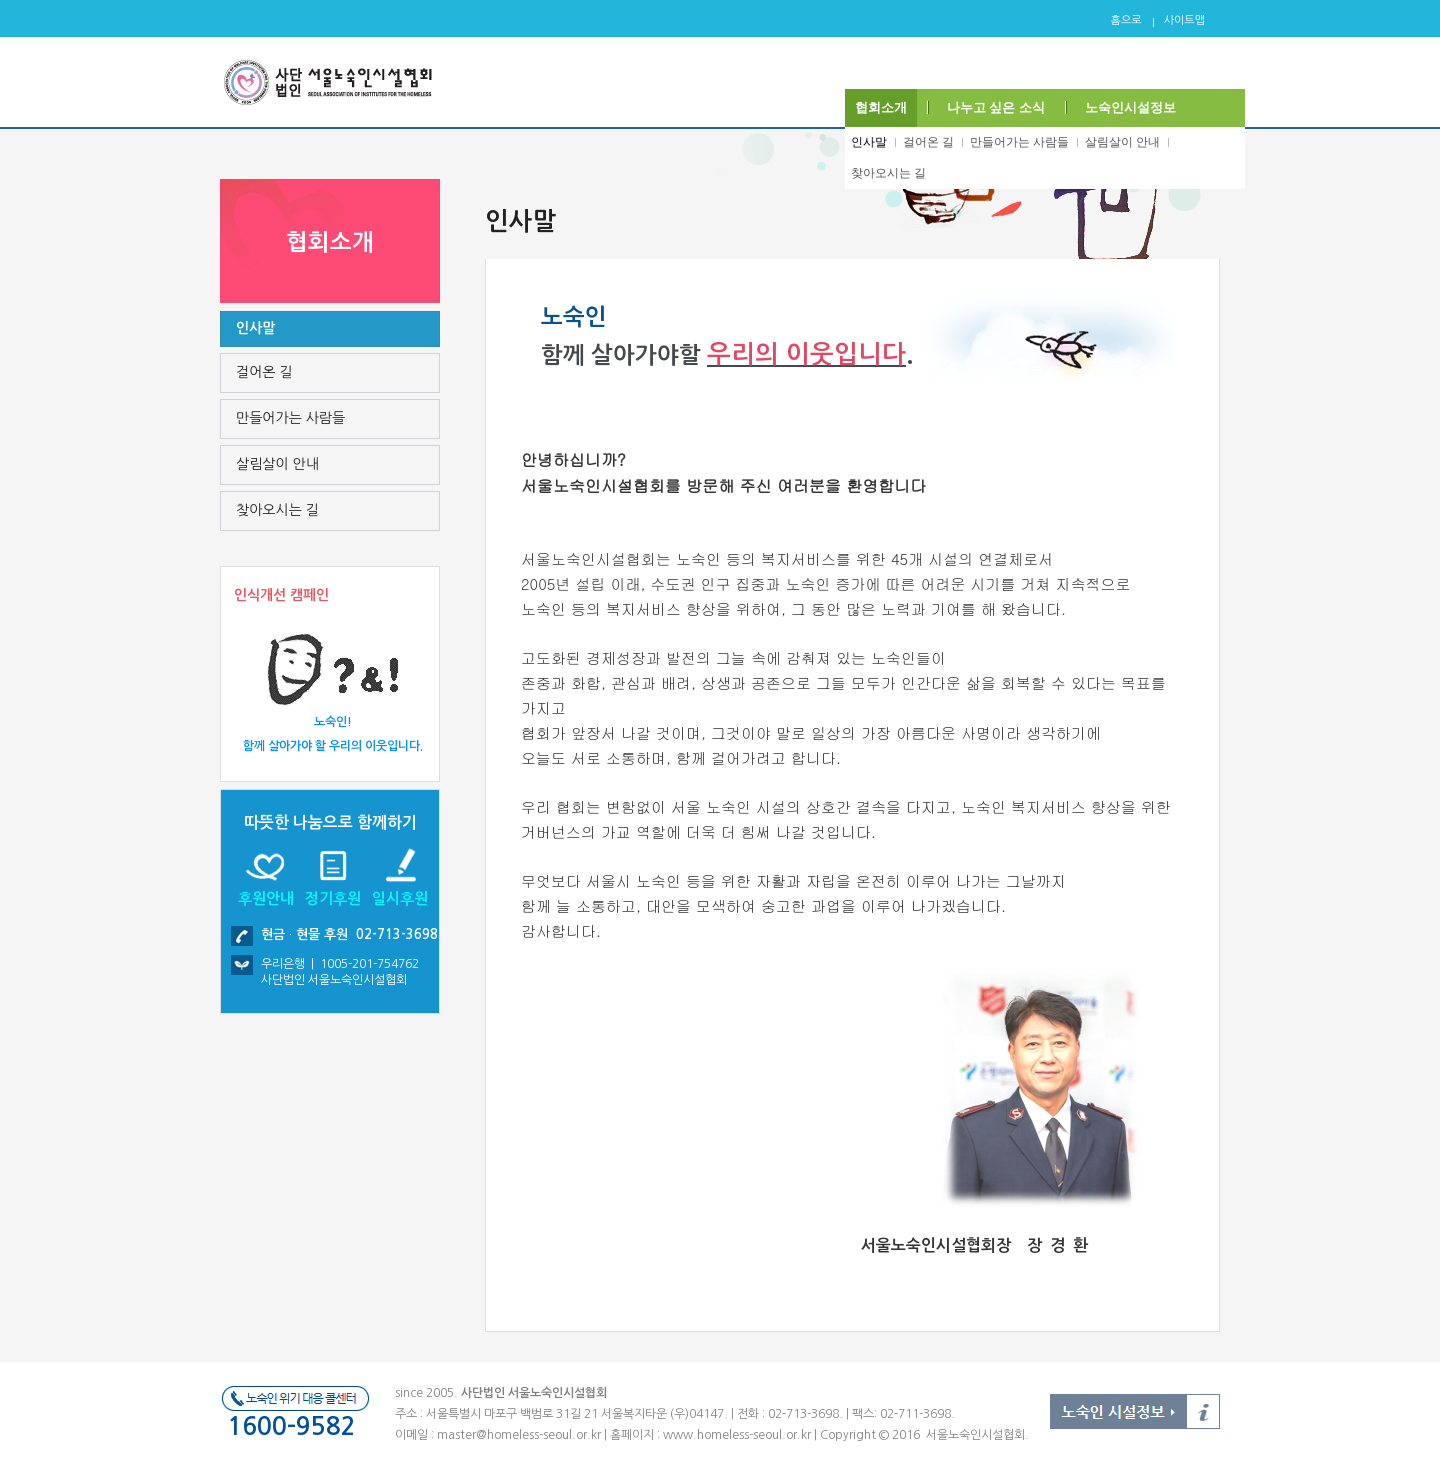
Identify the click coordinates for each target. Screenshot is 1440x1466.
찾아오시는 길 (888, 173)
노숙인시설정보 (1130, 107)
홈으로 (1126, 20)
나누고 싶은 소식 (996, 107)
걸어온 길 (928, 142)
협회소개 (881, 107)
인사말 (869, 142)
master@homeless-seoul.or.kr (519, 1435)
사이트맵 (1184, 20)
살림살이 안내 (1122, 142)
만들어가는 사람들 (1019, 142)
